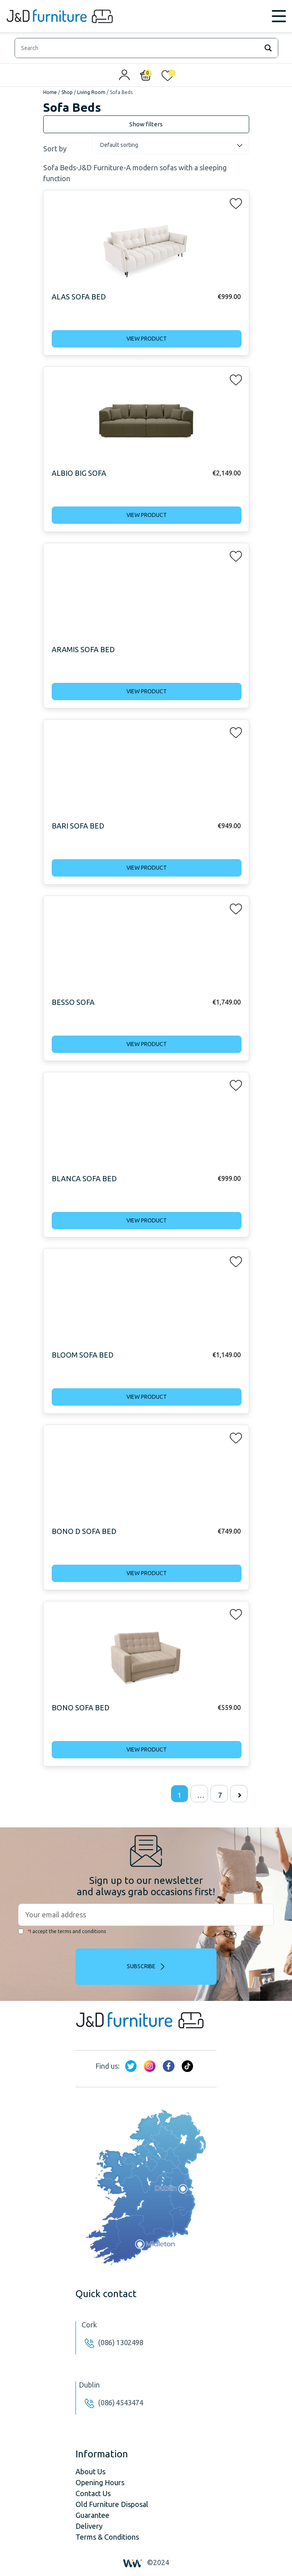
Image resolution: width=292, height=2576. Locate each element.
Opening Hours (100, 2482)
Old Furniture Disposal (112, 2504)
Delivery (89, 2526)
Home (50, 92)
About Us (90, 2471)
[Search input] (138, 48)
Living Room (91, 92)
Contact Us (93, 2493)
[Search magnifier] (268, 48)
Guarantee (92, 2515)
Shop (67, 92)
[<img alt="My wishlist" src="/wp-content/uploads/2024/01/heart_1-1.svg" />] (168, 77)
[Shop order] (170, 145)
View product (146, 338)
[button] (233, 201)
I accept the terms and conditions (62, 1931)
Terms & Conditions (107, 2537)
